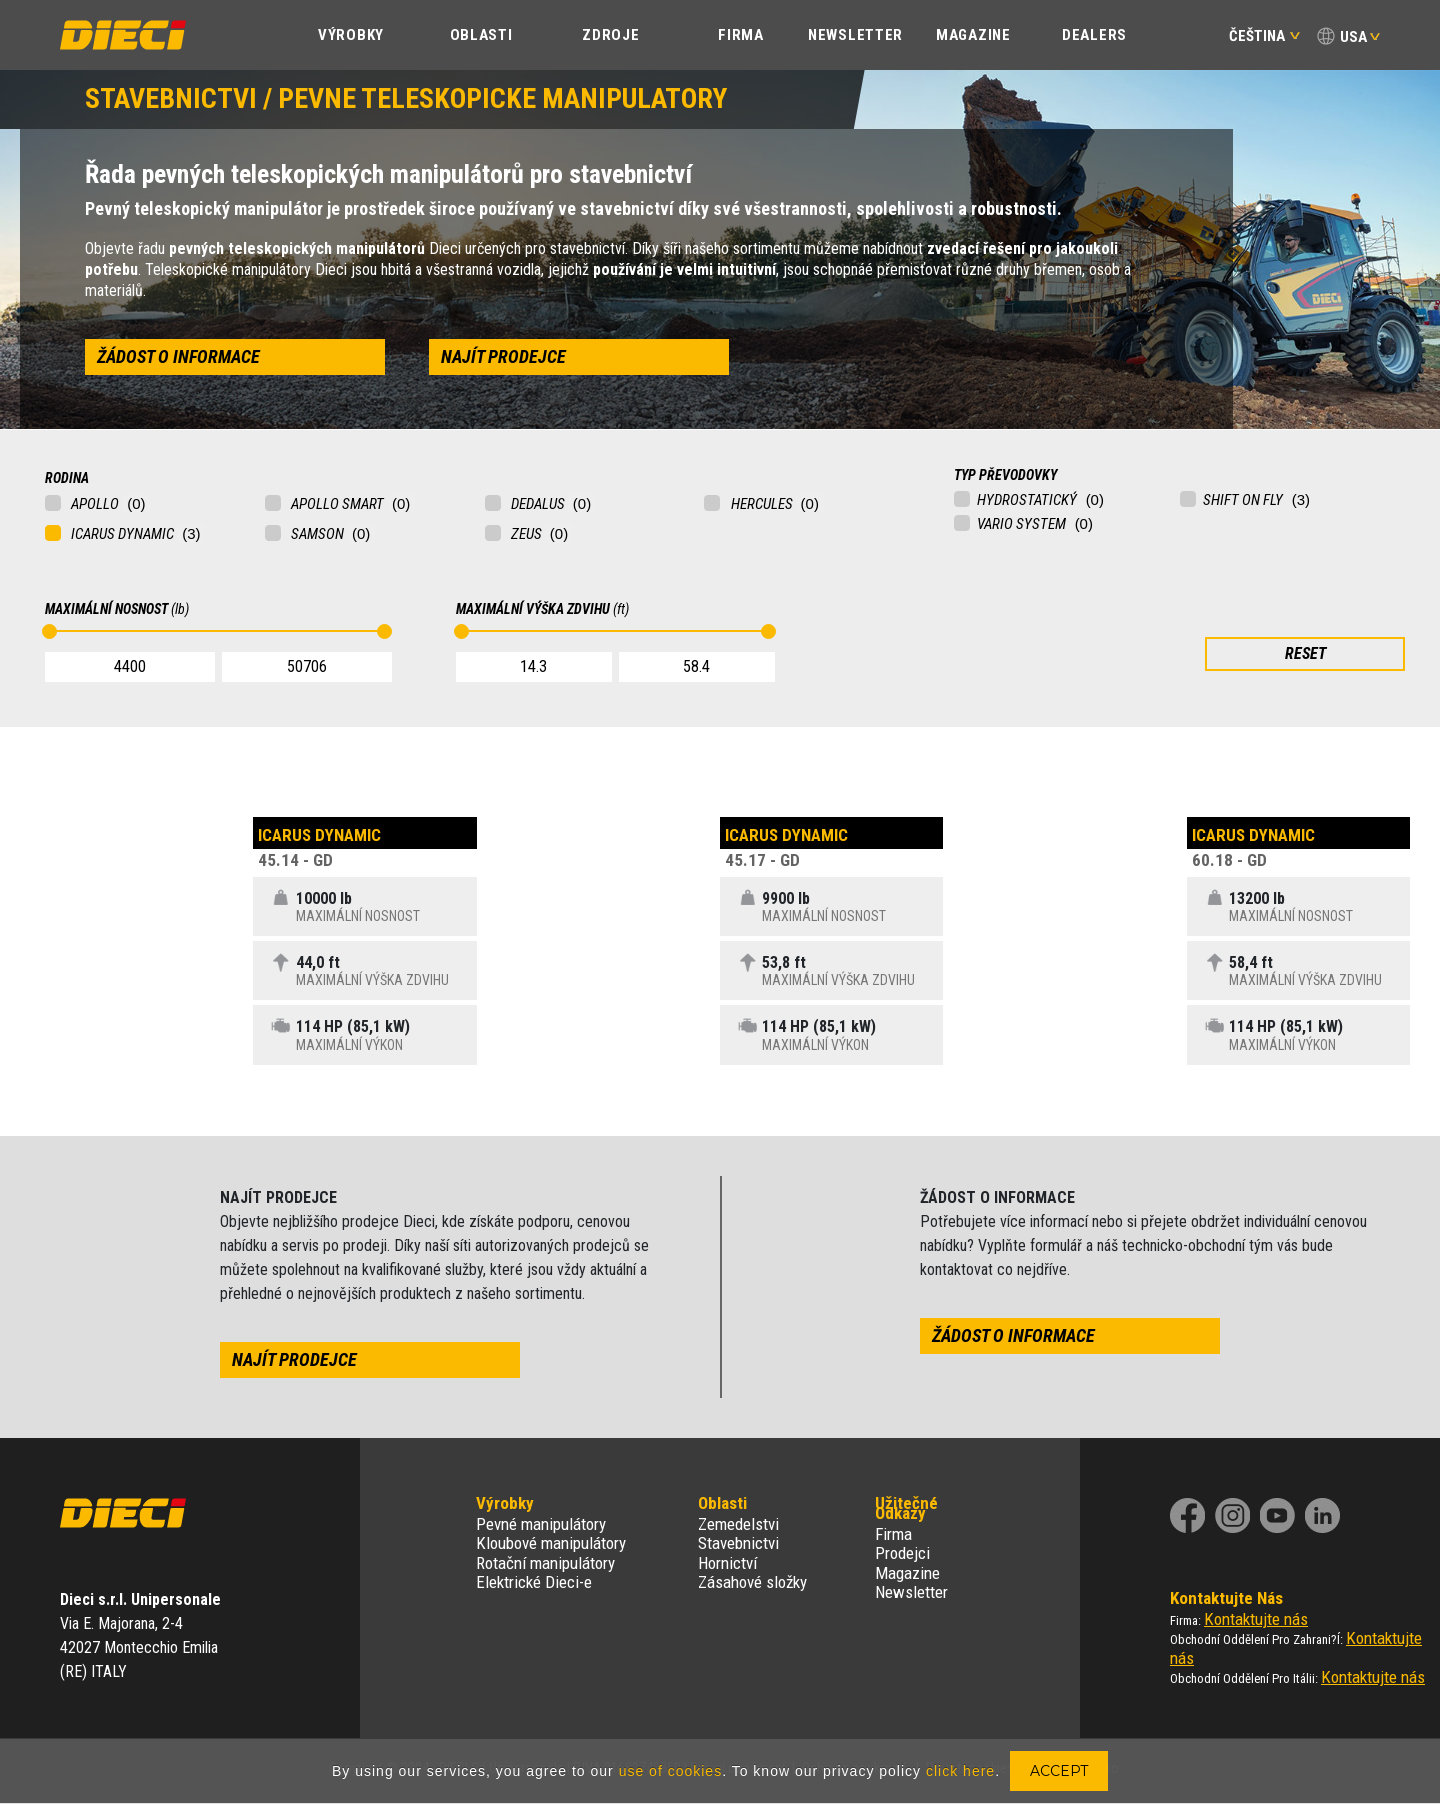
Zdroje (610, 35)
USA (1353, 37)
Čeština (1264, 36)
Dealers (1094, 35)
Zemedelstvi (738, 1524)
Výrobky (351, 35)
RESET (1305, 653)
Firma (741, 35)
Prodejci (902, 1553)
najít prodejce (503, 356)
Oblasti (481, 35)
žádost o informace (178, 356)
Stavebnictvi (738, 1543)
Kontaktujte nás (1256, 1619)
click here (960, 1771)
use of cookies (671, 1771)
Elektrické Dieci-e (534, 1582)
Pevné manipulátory (541, 1524)
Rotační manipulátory (545, 1563)
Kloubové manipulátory (551, 1543)
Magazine (973, 35)
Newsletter (855, 35)
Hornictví (727, 1563)
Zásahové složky (752, 1582)
